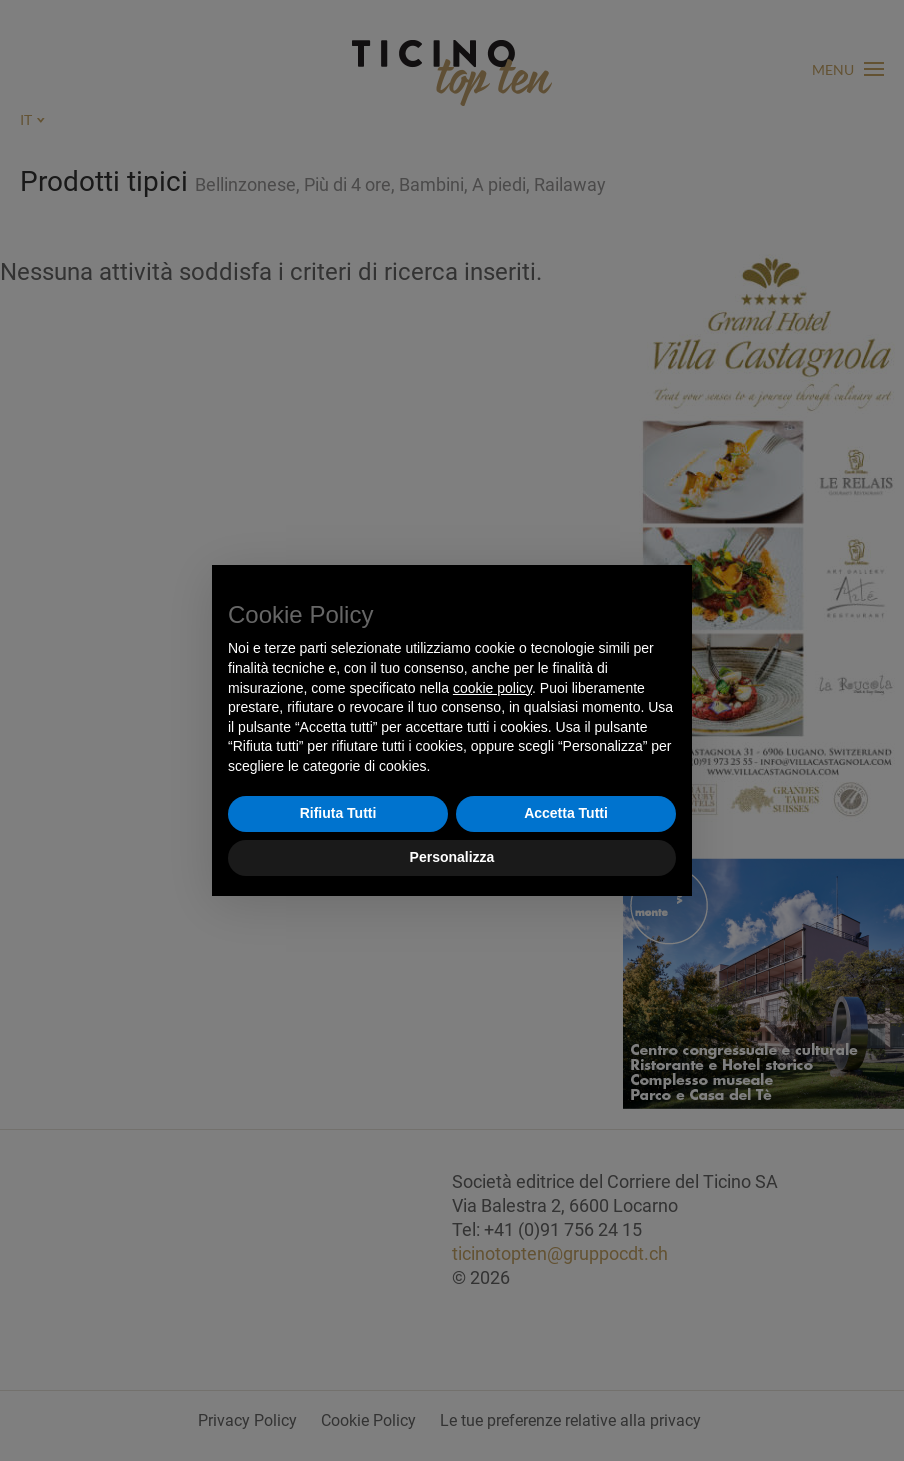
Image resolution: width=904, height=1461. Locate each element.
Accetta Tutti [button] (566, 813)
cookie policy (492, 688)
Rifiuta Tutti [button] (338, 813)
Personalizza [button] (452, 857)
